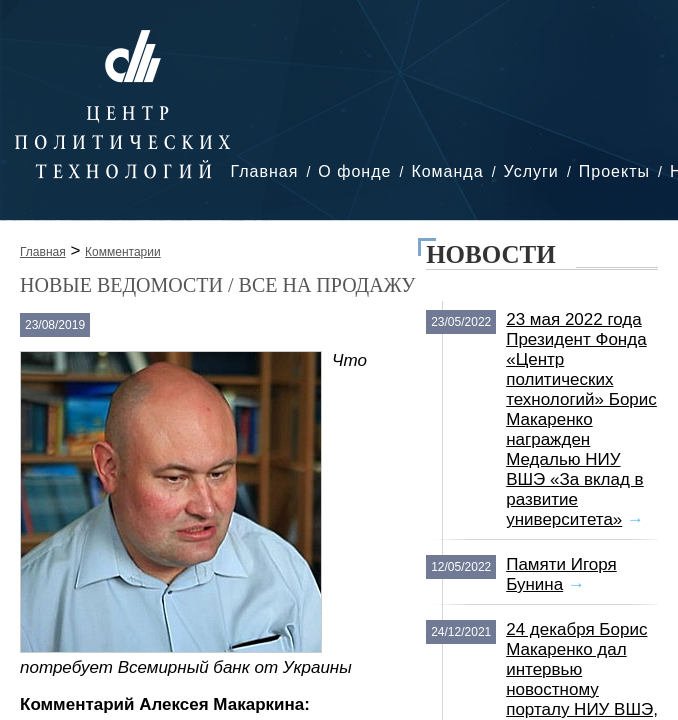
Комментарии (123, 252)
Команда (447, 171)
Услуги (531, 171)
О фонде (354, 171)
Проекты (614, 171)
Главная (264, 171)
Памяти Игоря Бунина (561, 574)
